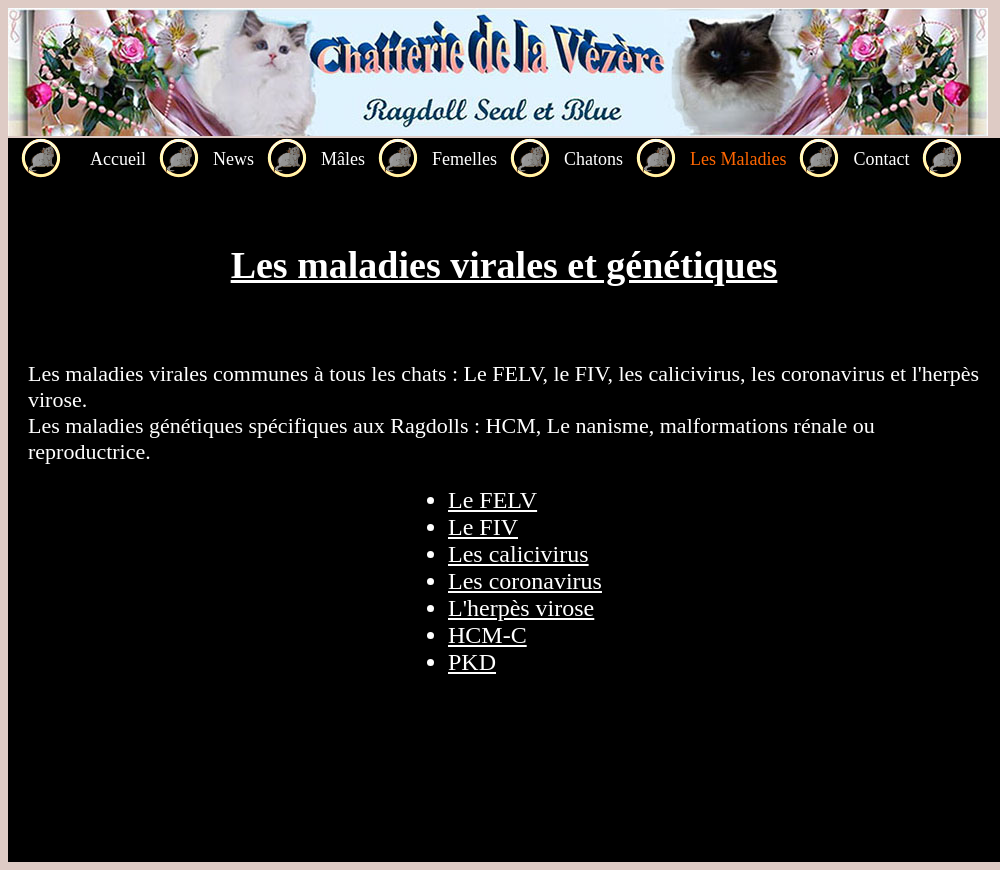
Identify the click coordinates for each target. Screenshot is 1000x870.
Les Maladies (738, 159)
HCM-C (487, 635)
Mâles (343, 159)
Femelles (464, 159)
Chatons (593, 159)
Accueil (118, 159)
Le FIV (483, 527)
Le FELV (492, 500)
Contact (881, 159)
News (233, 159)
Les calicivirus (518, 554)
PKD (472, 662)
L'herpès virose (521, 608)
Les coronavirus (525, 581)
